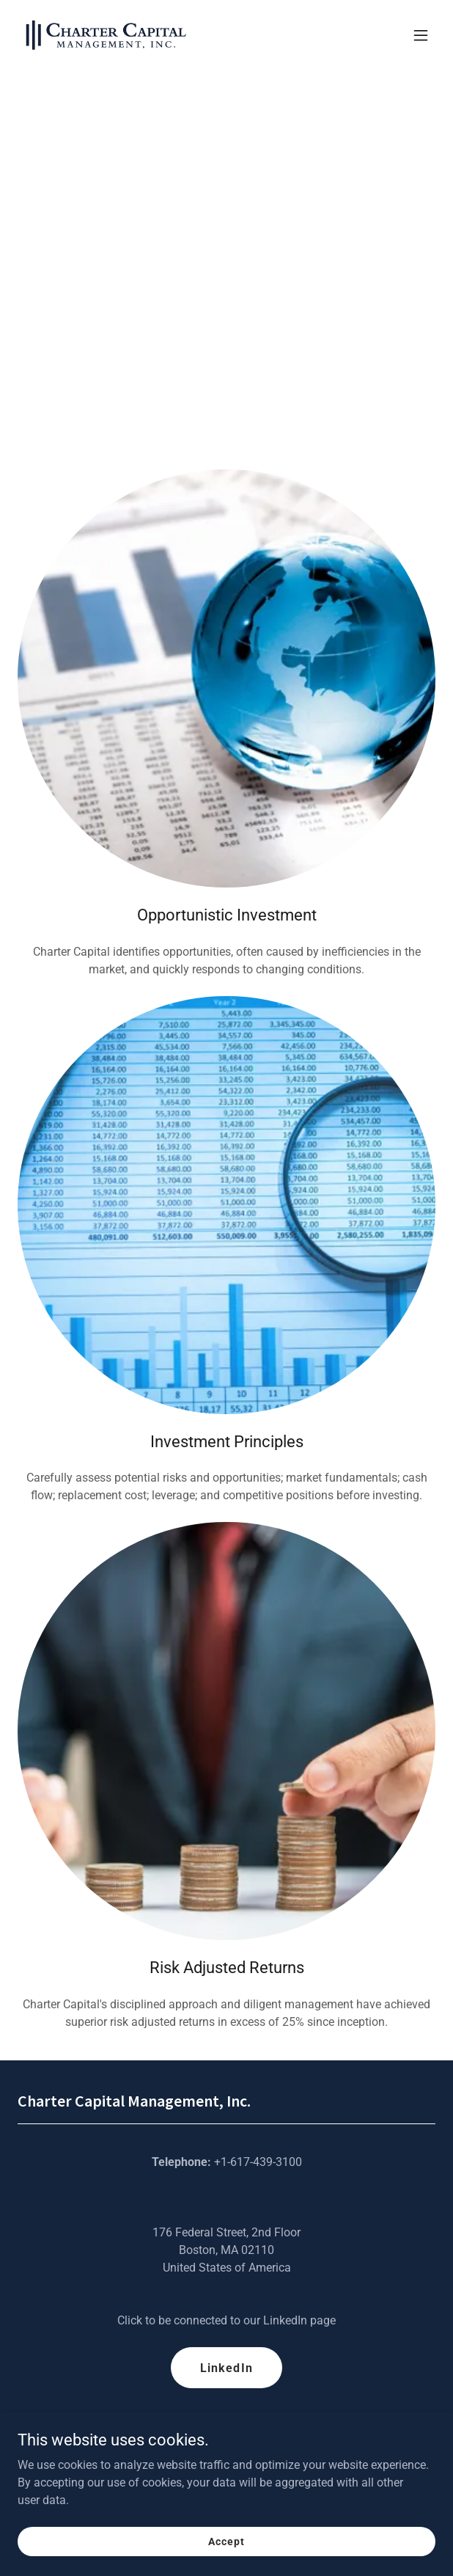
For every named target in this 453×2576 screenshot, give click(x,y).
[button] (420, 35)
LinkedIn (226, 2368)
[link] (105, 35)
